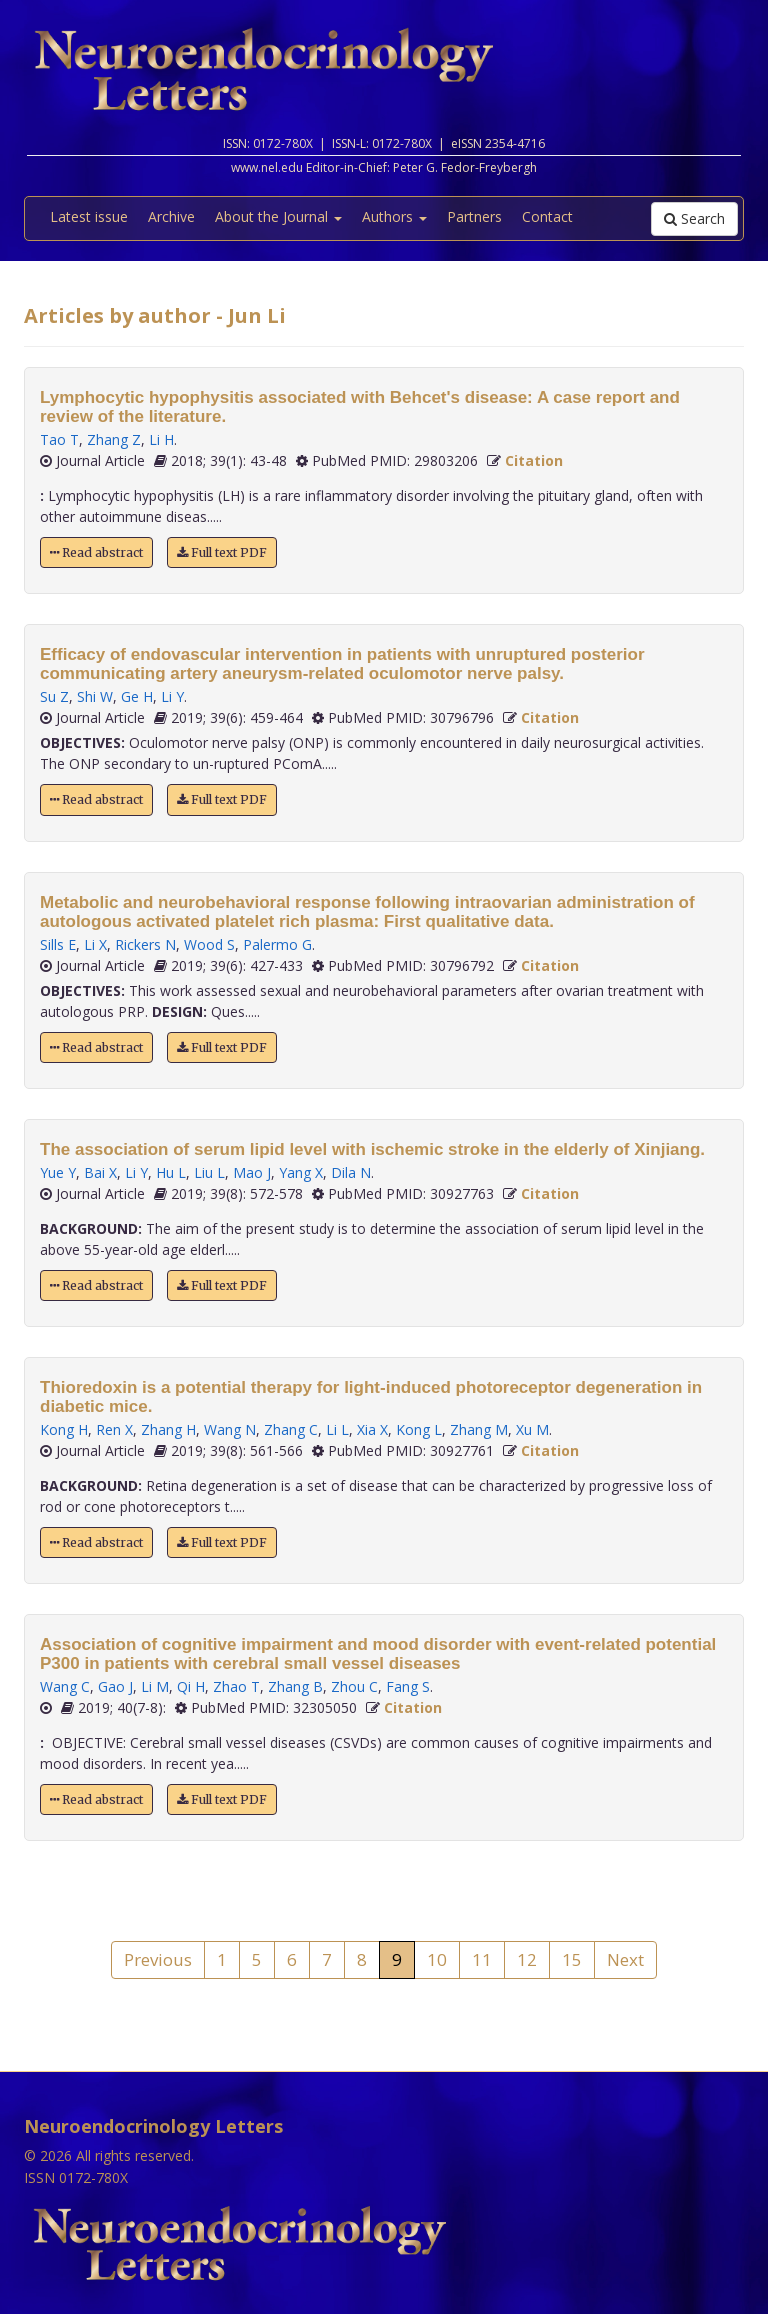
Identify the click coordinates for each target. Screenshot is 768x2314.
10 (437, 1959)
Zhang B (295, 1686)
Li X (95, 944)
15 (572, 1959)
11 (482, 1959)
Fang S (408, 1686)
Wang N (230, 1429)
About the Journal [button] (278, 216)
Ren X (114, 1429)
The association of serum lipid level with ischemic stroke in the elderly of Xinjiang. (372, 1149)
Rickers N (145, 944)
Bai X (100, 1172)
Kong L (419, 1429)
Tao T (59, 439)
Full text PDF (222, 552)
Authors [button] (394, 216)
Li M (155, 1686)
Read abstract (96, 552)
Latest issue (89, 216)
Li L (337, 1429)
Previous (158, 1959)
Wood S (209, 944)
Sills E (58, 944)
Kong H (64, 1429)
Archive (171, 216)
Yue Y (58, 1172)
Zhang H (168, 1429)
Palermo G (277, 944)
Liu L (209, 1172)
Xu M (532, 1429)
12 (527, 1959)
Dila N (351, 1172)
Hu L (171, 1172)
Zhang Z (114, 439)
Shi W (95, 696)
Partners (474, 216)
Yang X (301, 1172)
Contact (547, 216)
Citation (534, 460)
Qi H (191, 1686)
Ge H (137, 696)
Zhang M (479, 1429)
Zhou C (354, 1686)
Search (694, 218)
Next (625, 1959)
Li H (161, 439)
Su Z (54, 696)
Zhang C (291, 1429)
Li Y (172, 696)
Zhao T (236, 1686)
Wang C (65, 1686)
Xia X (372, 1429)
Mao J (252, 1172)
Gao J (115, 1686)
